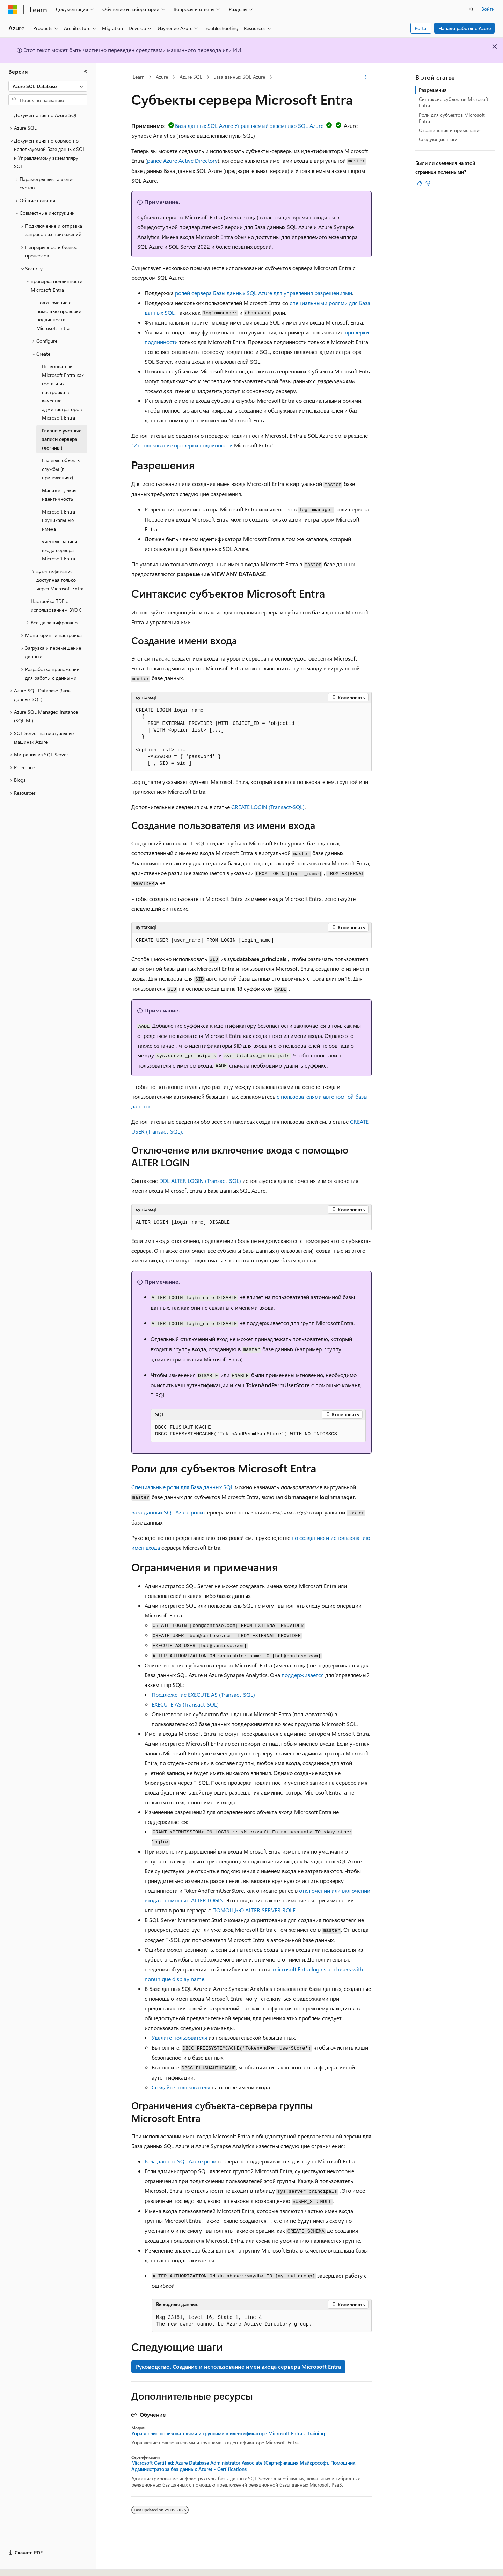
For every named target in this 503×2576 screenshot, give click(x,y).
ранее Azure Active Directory (182, 160)
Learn (139, 76)
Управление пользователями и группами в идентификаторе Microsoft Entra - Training (228, 2433)
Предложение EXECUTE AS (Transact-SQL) (203, 1694)
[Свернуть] (85, 71)
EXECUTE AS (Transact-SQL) (185, 1704)
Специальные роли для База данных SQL (182, 1487)
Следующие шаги (438, 139)
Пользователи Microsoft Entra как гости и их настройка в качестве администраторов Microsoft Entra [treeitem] (63, 392)
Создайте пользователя (181, 2087)
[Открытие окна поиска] (472, 9)
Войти (488, 9)
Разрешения (432, 90)
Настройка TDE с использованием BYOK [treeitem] (56, 605)
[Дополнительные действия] (365, 77)
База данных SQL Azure (239, 76)
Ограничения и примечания (450, 130)
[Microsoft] (12, 9)
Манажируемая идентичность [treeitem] (59, 494)
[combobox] (47, 86)
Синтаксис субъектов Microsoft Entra (453, 102)
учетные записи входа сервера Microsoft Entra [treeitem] (59, 550)
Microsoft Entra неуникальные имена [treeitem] (58, 520)
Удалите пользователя (179, 2037)
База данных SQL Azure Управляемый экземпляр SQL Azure (244, 125)
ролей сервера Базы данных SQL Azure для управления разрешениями (263, 293)
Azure (162, 76)
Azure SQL (191, 76)
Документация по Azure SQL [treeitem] (46, 115)
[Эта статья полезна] (419, 183)
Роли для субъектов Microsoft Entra (452, 117)
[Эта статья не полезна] (428, 183)
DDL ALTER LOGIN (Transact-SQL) (200, 1180)
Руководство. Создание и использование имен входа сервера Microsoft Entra (238, 2366)
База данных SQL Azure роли (167, 1512)
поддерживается (303, 1675)
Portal (421, 28)
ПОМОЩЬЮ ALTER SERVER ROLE (254, 1910)
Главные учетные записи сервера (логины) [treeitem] (61, 439)
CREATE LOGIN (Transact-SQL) (268, 806)
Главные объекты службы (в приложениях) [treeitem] (61, 469)
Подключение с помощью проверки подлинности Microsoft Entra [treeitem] (58, 315)
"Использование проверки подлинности (182, 445)
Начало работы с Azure (464, 28)
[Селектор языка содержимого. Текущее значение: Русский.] (24, 2564)
